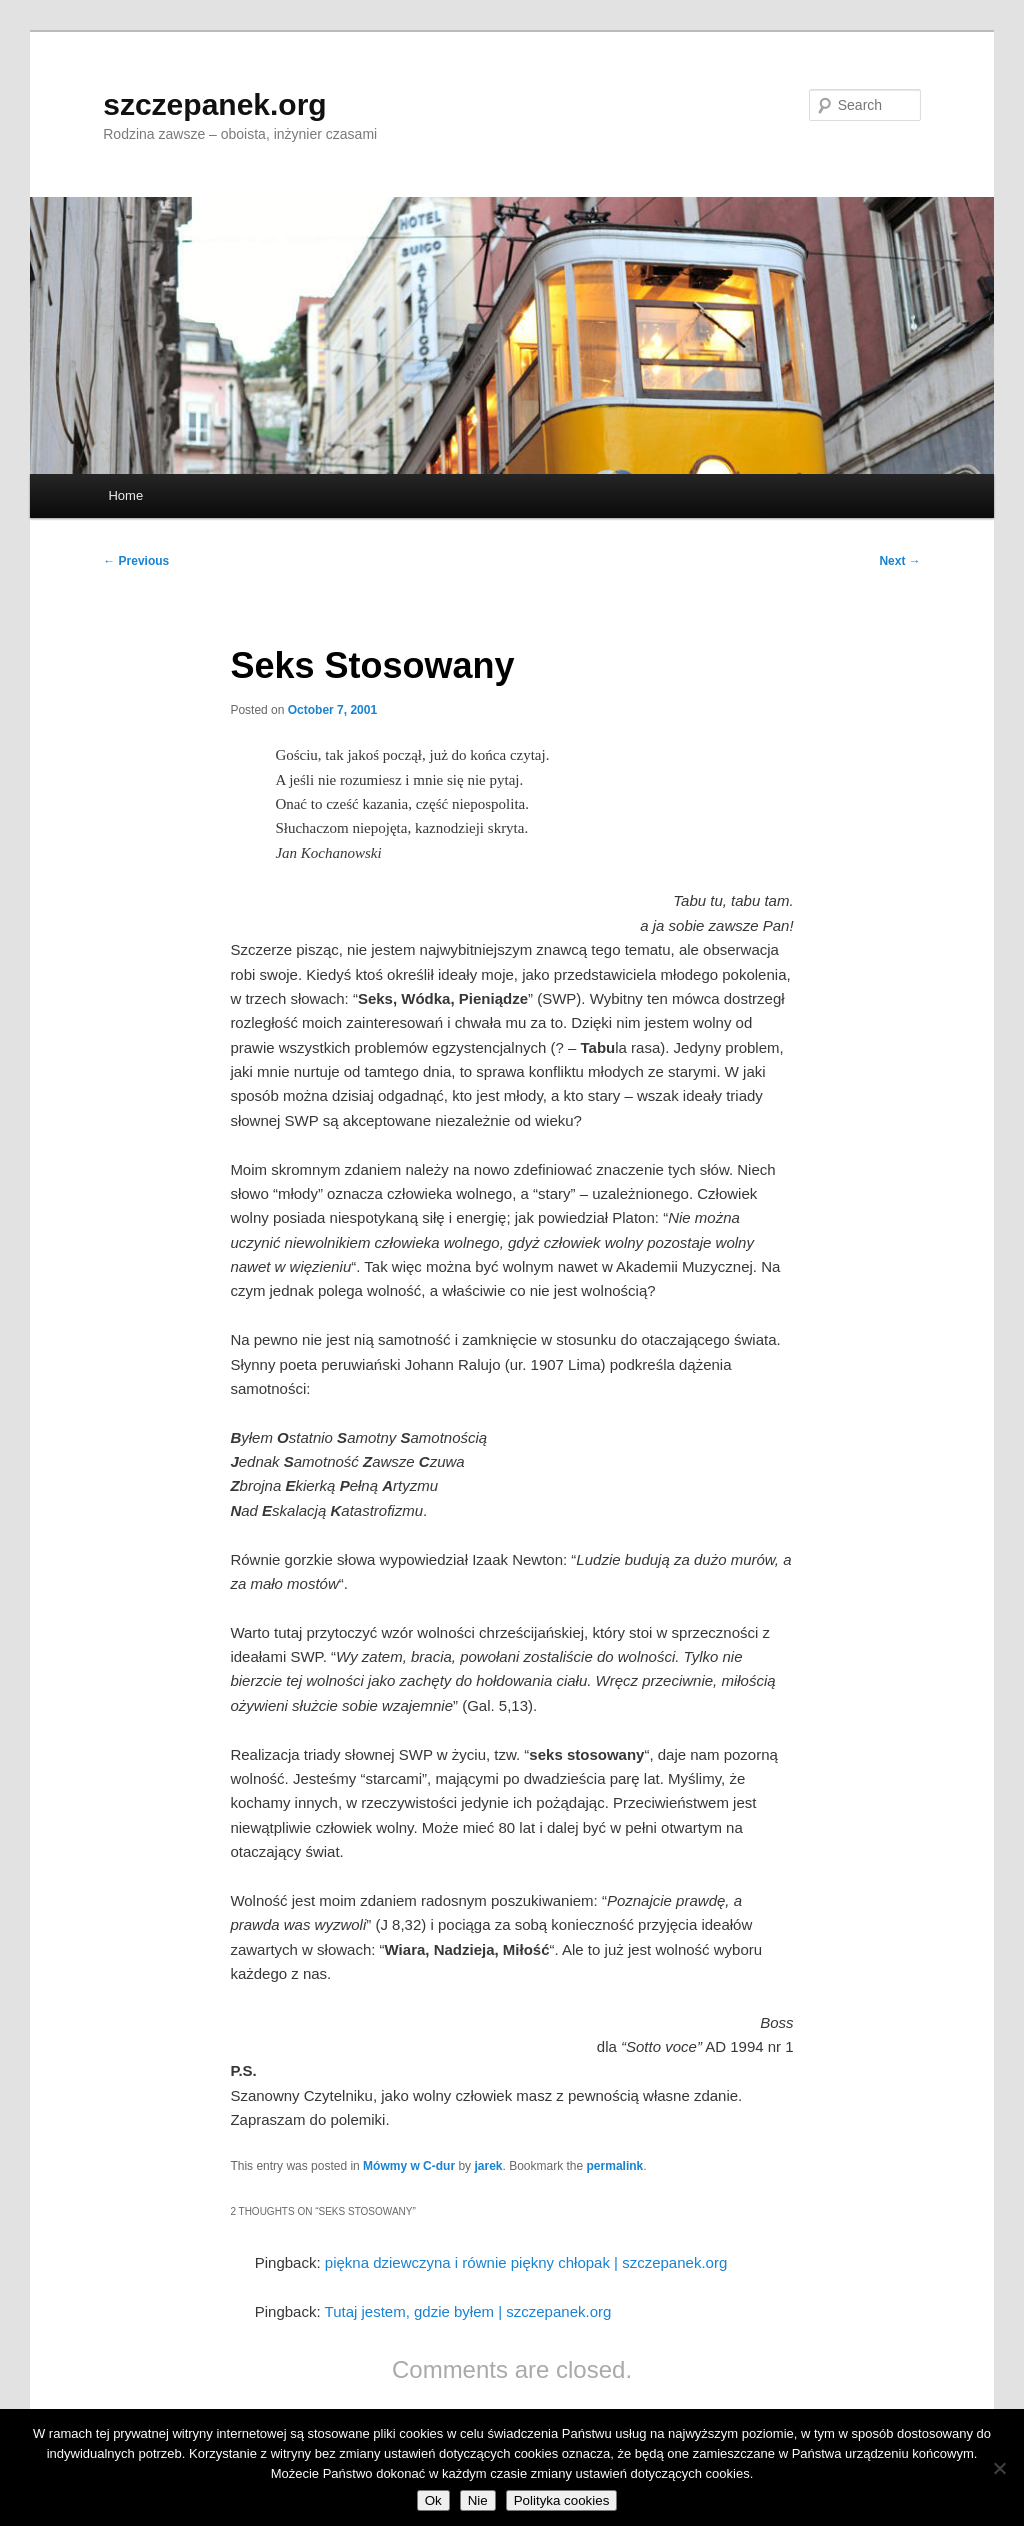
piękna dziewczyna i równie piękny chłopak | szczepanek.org (526, 2262)
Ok (433, 2500)
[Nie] (999, 2468)
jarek (488, 2166)
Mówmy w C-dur (409, 2166)
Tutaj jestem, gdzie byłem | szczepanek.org (468, 2311)
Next (899, 561)
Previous (136, 561)
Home (125, 495)
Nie (478, 2500)
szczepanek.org (214, 104)
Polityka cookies (562, 2500)
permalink (615, 2166)
